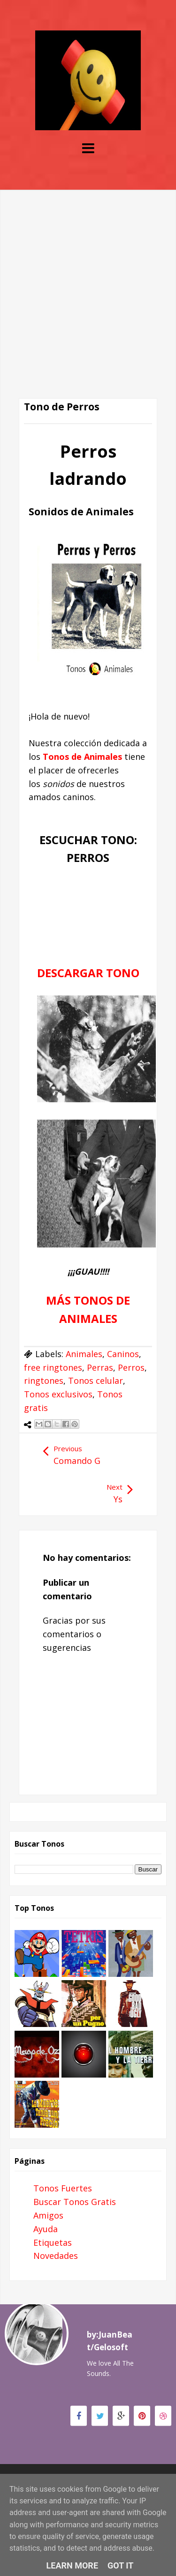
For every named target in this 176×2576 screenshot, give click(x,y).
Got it (120, 2565)
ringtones (43, 1380)
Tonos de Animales (82, 756)
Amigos (48, 2215)
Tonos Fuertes (62, 2188)
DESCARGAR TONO (88, 972)
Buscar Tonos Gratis (74, 2201)
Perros (131, 1367)
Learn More (72, 2565)
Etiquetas (52, 2242)
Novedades (55, 2255)
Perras (100, 1367)
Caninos (123, 1353)
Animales (84, 1353)
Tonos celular (95, 1380)
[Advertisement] (88, 277)
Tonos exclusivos (58, 1394)
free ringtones (53, 1367)
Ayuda (45, 2229)
